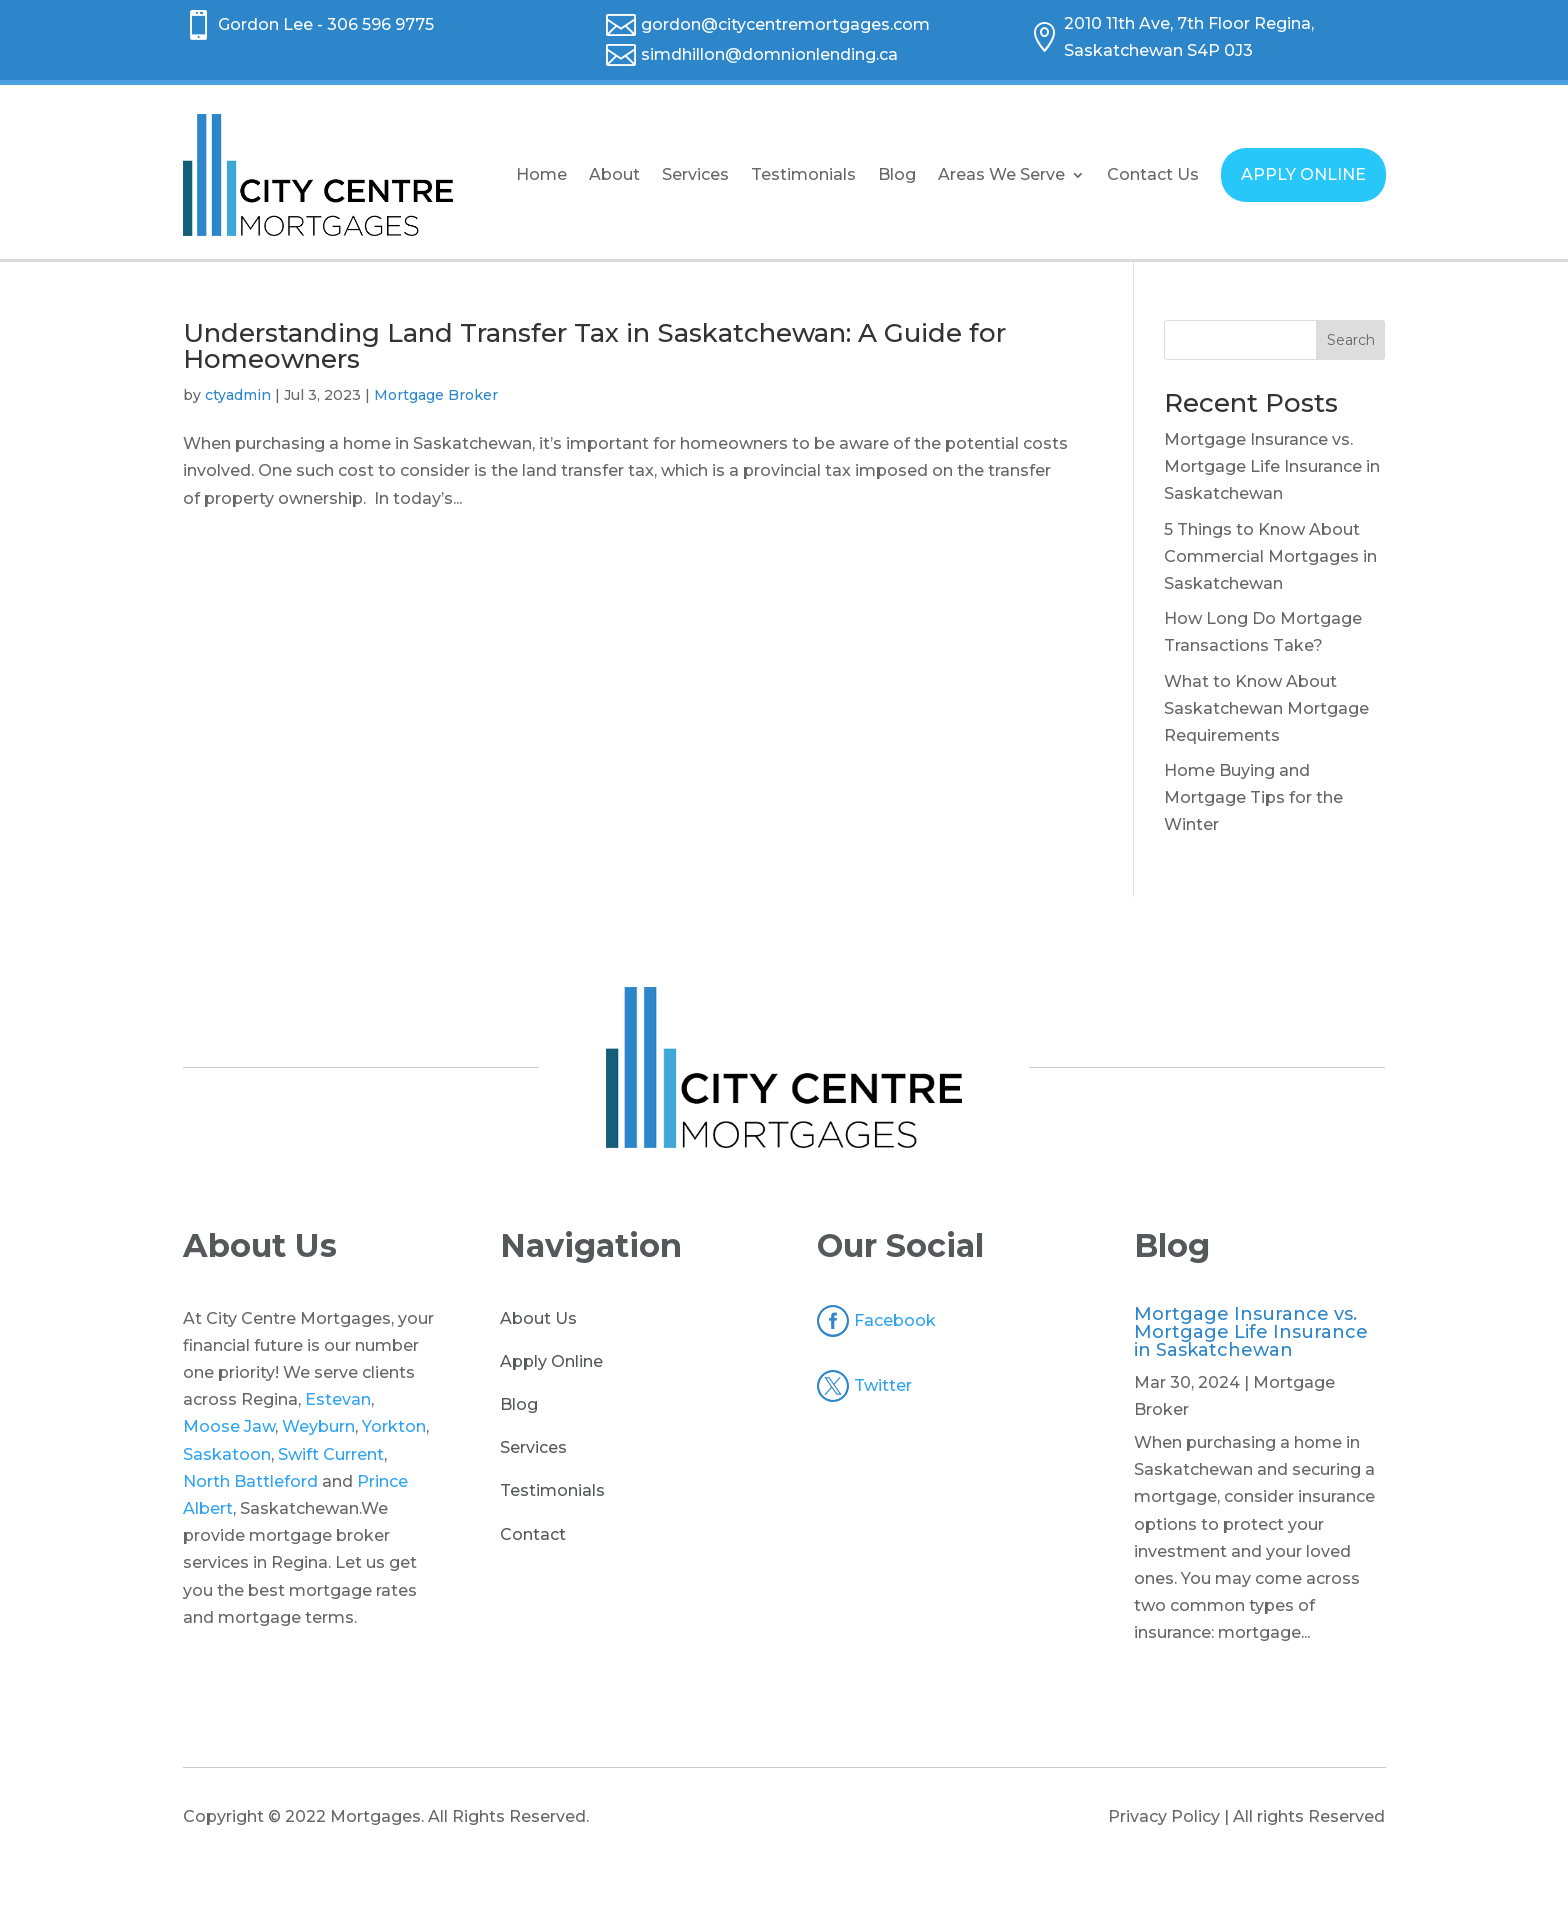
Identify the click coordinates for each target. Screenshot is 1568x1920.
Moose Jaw (229, 1426)
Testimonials (803, 174)
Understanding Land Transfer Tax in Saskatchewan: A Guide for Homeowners (594, 346)
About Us (538, 1318)
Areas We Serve (1001, 174)
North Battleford (250, 1481)
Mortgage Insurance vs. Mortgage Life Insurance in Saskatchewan (1272, 466)
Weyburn (318, 1426)
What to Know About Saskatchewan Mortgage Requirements (1266, 708)
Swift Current (331, 1454)
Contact (533, 1534)
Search (1351, 340)
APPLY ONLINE (1303, 174)
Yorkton (394, 1426)
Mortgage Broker (436, 395)
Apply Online (551, 1361)
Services (695, 174)
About (614, 174)
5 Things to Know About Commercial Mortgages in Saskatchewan (1270, 556)
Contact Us (1153, 174)
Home (541, 174)
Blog (897, 174)
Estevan (338, 1399)
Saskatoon (227, 1454)
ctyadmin (238, 395)
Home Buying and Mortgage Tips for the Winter (1253, 797)
